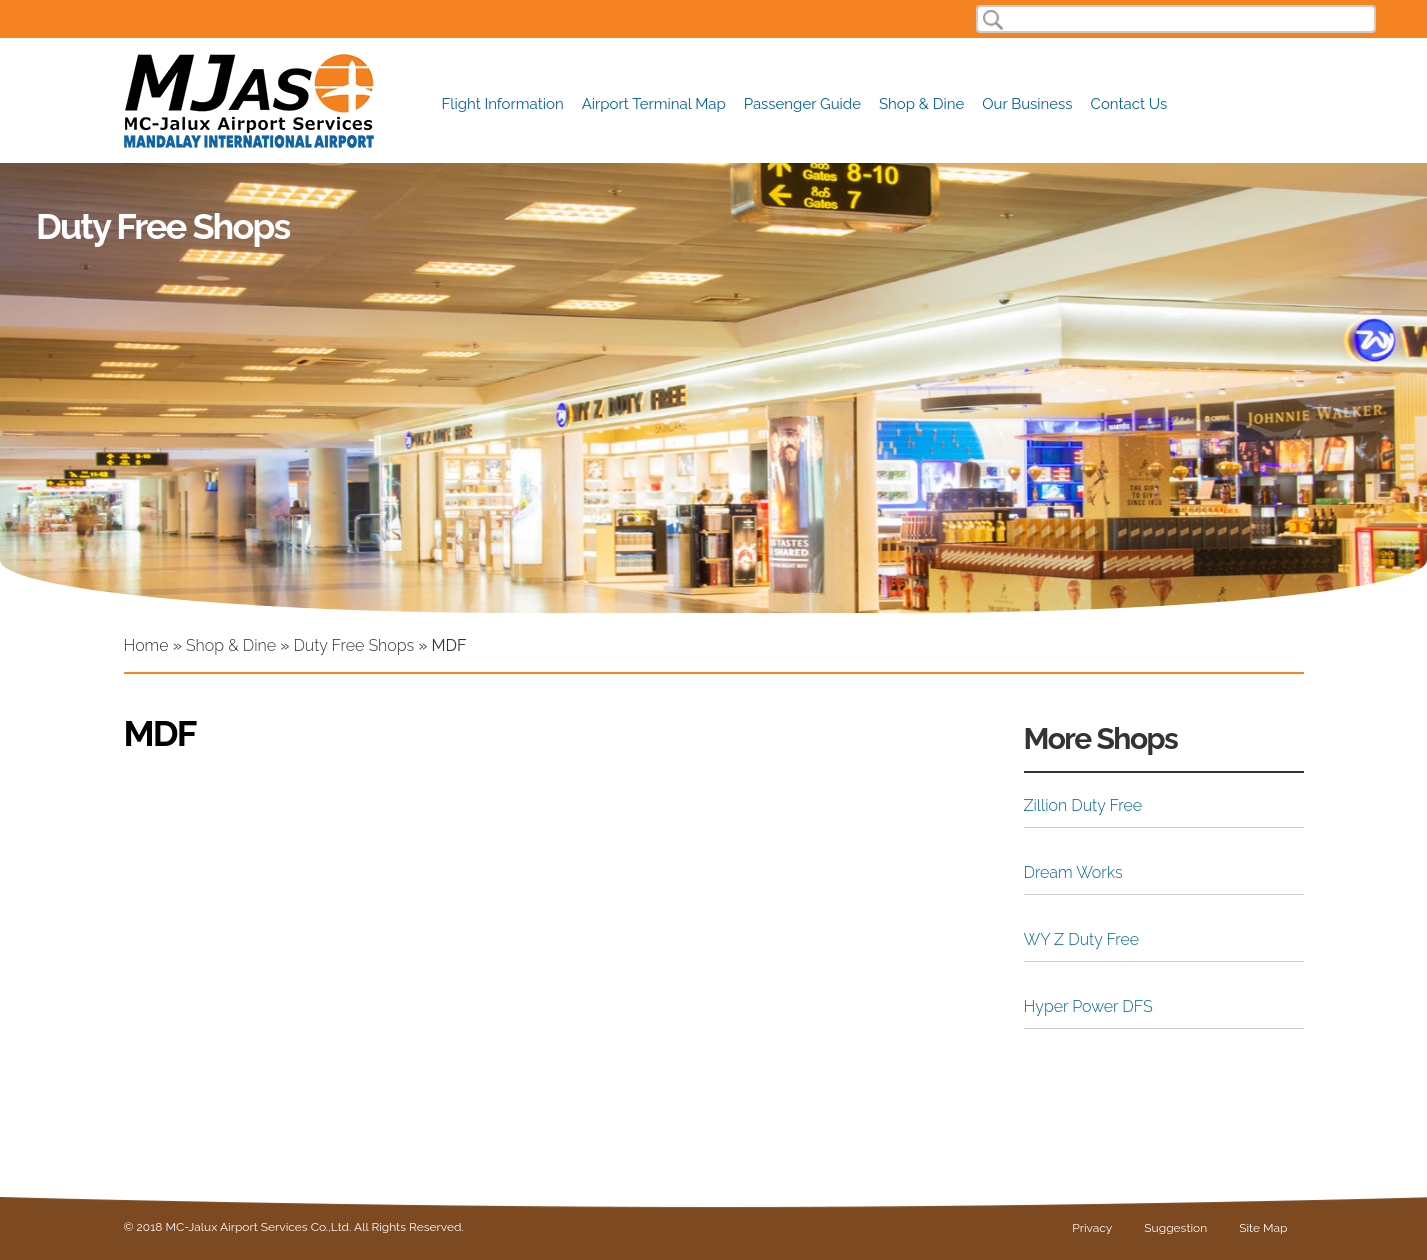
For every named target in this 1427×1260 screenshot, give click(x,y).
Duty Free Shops (353, 645)
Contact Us (1129, 102)
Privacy (1092, 1228)
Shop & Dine (921, 102)
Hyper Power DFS (1088, 1006)
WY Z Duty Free (1082, 939)
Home (146, 645)
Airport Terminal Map (654, 104)
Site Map (1263, 1228)
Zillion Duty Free (1083, 805)
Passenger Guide (802, 102)
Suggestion (1175, 1228)
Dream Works (1073, 872)
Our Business (1027, 102)
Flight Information (503, 102)
